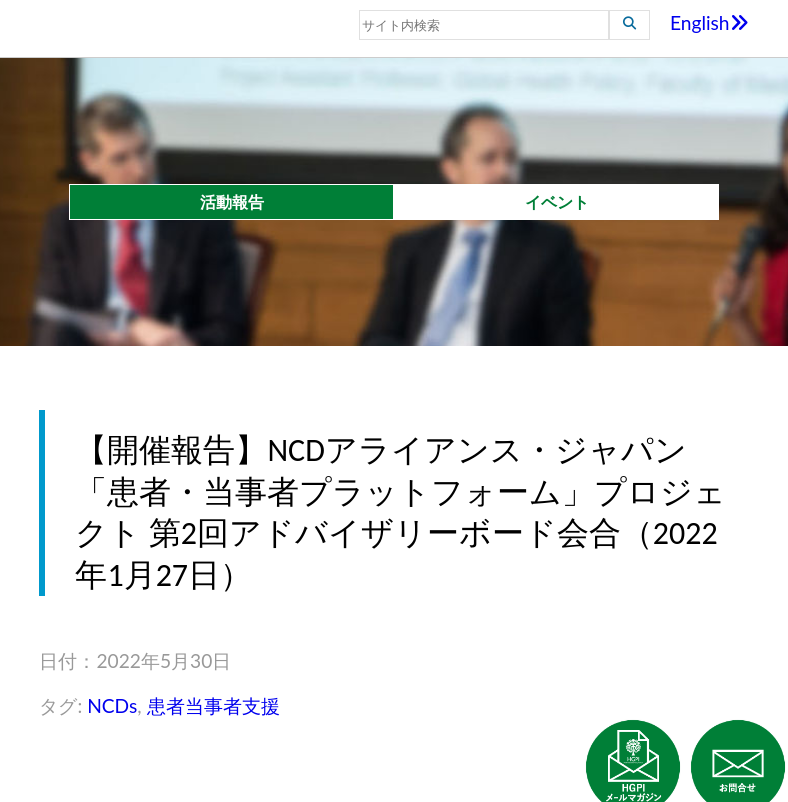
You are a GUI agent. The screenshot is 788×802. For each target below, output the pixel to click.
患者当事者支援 (213, 705)
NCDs (112, 705)
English (709, 22)
